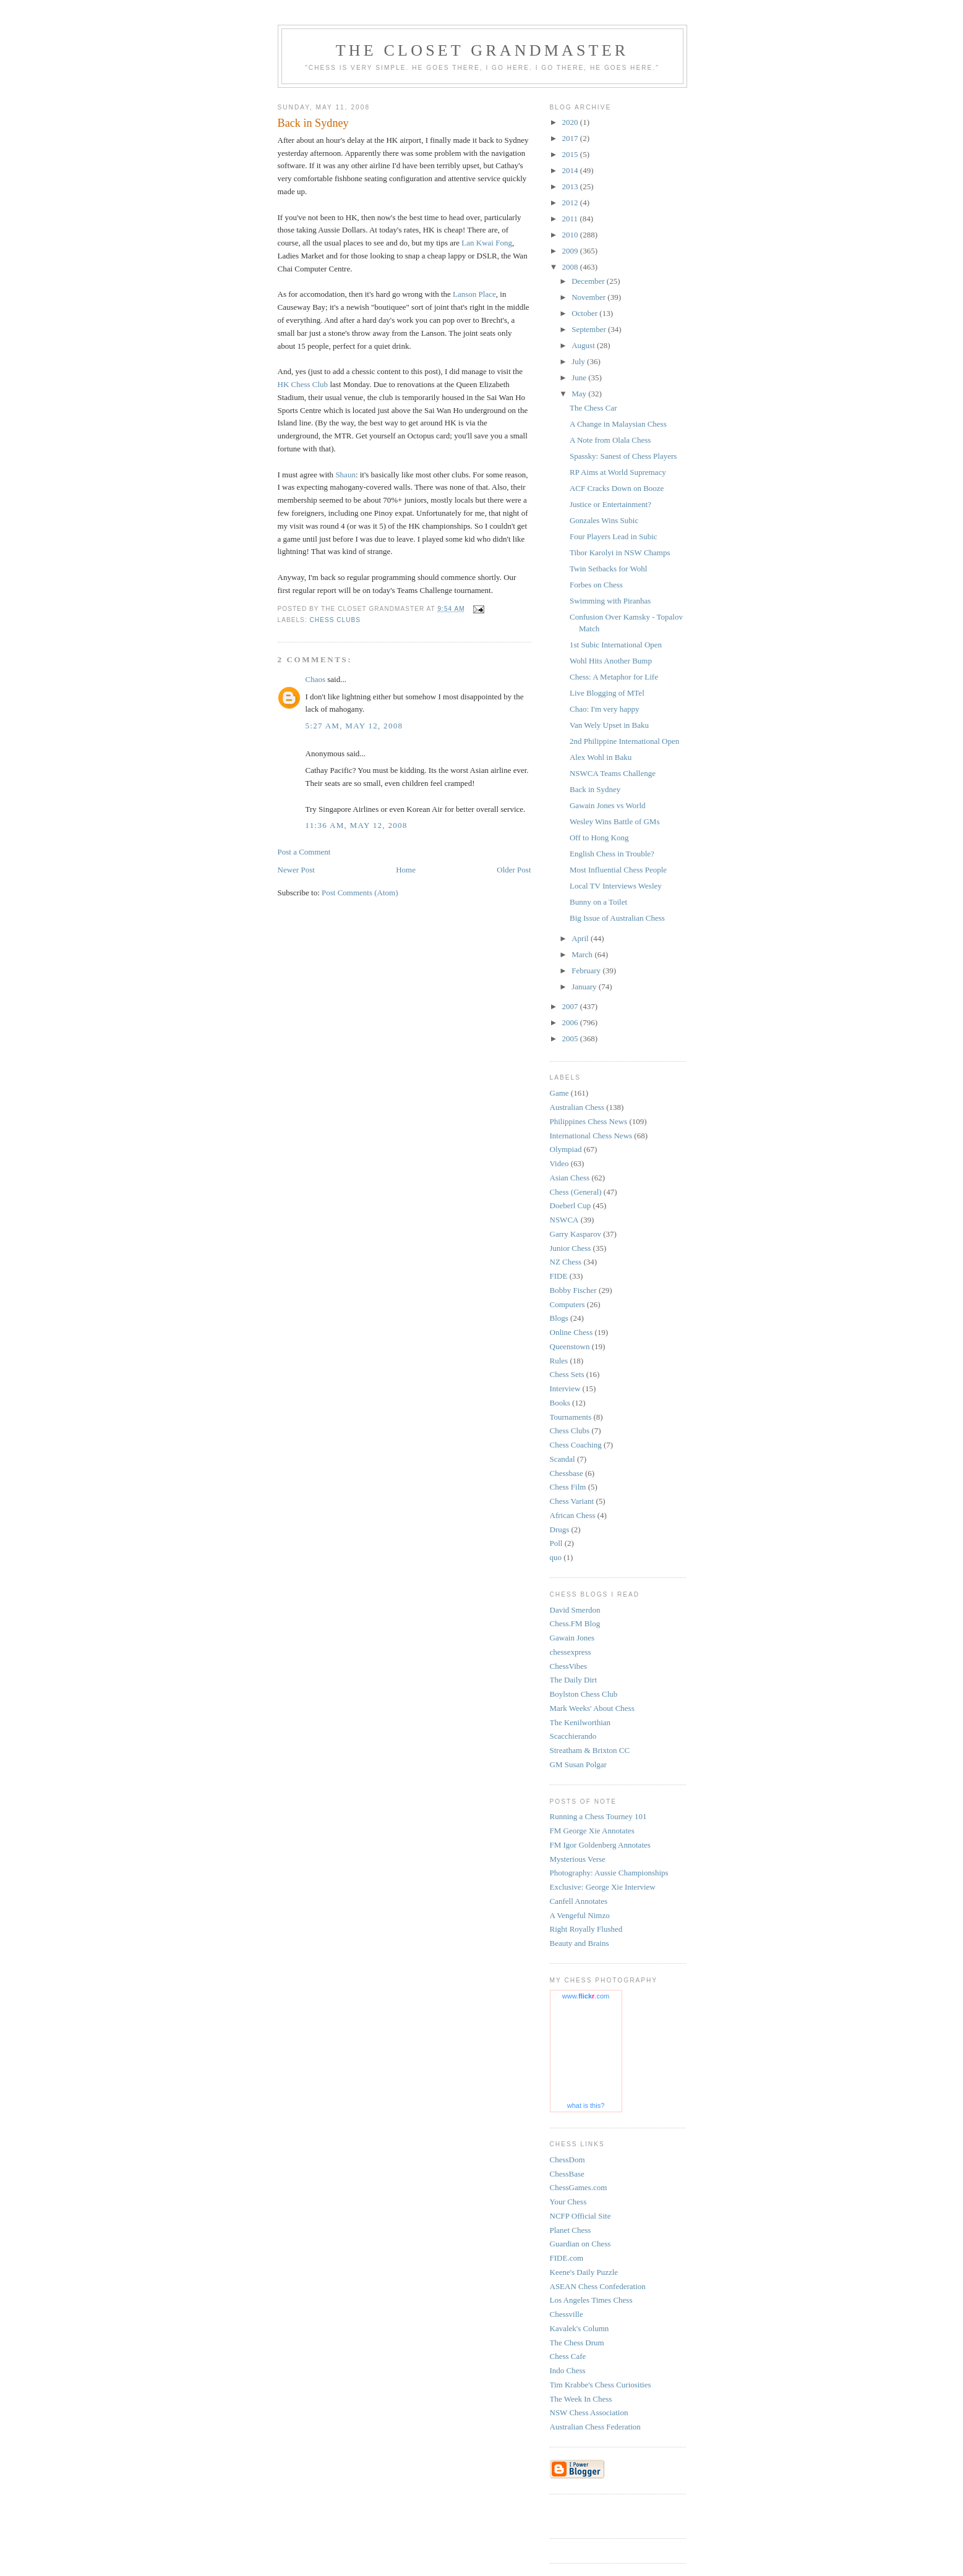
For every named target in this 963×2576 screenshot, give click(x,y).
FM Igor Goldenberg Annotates (600, 1844)
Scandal (562, 1459)
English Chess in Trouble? (612, 853)
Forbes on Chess (596, 584)
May (579, 393)
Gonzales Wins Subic (604, 520)
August (584, 345)
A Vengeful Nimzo (580, 1915)
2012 (571, 202)
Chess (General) (576, 1191)
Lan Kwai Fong (486, 242)
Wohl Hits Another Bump (611, 660)
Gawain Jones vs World (608, 805)
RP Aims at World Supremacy (618, 472)
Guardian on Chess (580, 2243)
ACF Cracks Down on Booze (617, 488)
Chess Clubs (335, 619)
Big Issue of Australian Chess (617, 918)
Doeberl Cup (570, 1205)
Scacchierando (573, 1736)
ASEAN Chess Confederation (598, 2286)
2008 (571, 266)
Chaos (316, 679)
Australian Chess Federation (595, 2426)
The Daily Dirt (573, 1679)
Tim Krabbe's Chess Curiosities (600, 2384)
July (579, 361)
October (585, 313)
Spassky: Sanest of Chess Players (623, 456)
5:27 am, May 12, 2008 (354, 725)
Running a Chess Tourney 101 (598, 1816)
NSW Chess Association (589, 2412)
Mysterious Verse (578, 1859)
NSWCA (564, 1219)
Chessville (566, 2314)
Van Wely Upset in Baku (609, 725)
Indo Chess (568, 2370)
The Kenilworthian (580, 1722)
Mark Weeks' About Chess (592, 1708)
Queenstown (570, 1346)
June (579, 377)
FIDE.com (567, 2258)
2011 (571, 218)
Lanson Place (474, 294)
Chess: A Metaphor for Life (614, 676)
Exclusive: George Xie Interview (603, 1886)
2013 (571, 186)
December (589, 281)
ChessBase (567, 2173)
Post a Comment (304, 851)
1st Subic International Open (616, 644)
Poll (556, 1543)
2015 (571, 154)
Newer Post (296, 869)
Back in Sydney (595, 789)
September (589, 329)
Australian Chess (577, 1107)
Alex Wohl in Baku (600, 757)
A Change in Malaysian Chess (618, 424)
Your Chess (568, 2201)
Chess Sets (567, 1374)
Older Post (514, 869)
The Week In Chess (581, 2398)
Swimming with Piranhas (610, 600)
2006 (571, 1022)
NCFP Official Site (580, 2215)
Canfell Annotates (579, 1901)
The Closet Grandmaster (482, 50)
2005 (571, 1038)
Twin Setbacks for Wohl (608, 568)
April (581, 938)
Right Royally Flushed (586, 1929)
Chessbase (566, 1473)
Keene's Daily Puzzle (584, 2272)
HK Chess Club (303, 384)
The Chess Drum (577, 2342)
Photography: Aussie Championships (609, 1872)
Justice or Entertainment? (610, 504)
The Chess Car (593, 407)
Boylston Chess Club (584, 1694)
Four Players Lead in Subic (613, 536)
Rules (559, 1360)
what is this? (586, 2105)
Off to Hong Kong (599, 837)
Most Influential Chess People (618, 869)
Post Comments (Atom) (360, 892)
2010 (571, 234)
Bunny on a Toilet (598, 901)
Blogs (559, 1318)
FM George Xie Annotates (592, 1830)
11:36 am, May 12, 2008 (357, 825)
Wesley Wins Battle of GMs (615, 821)
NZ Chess (566, 1261)
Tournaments (571, 1417)
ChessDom (567, 2159)
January (585, 986)
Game (559, 1093)
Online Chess (571, 1332)
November (589, 297)
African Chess (573, 1515)
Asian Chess (570, 1177)
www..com (585, 1996)
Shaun (345, 474)
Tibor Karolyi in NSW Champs (620, 552)
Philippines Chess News (589, 1121)
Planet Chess (570, 2230)
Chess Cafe (568, 2356)
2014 (571, 170)
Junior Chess (570, 1248)
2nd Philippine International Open (624, 741)
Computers (567, 1304)
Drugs (560, 1529)
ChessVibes (569, 1666)
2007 (571, 1006)
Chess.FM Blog (575, 1623)
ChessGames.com (578, 2187)
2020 (571, 122)
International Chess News (591, 1135)
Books (560, 1402)
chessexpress (570, 1652)
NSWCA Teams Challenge (613, 773)
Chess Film (568, 1486)
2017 (571, 138)
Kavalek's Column (579, 2328)
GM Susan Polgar (578, 1764)
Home (406, 869)
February (586, 970)
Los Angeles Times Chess (591, 2300)
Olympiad (566, 1149)
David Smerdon (575, 1609)
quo (556, 1557)
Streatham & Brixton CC (590, 1750)
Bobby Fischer (573, 1290)
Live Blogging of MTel (607, 692)
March (582, 954)
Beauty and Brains (579, 1943)
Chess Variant (572, 1501)
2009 (571, 250)
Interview (565, 1388)
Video (559, 1163)
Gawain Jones (572, 1637)
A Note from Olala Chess (610, 440)
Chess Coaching (576, 1444)
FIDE (559, 1276)
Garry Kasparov (575, 1234)
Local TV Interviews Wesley (616, 885)
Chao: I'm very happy (604, 709)
